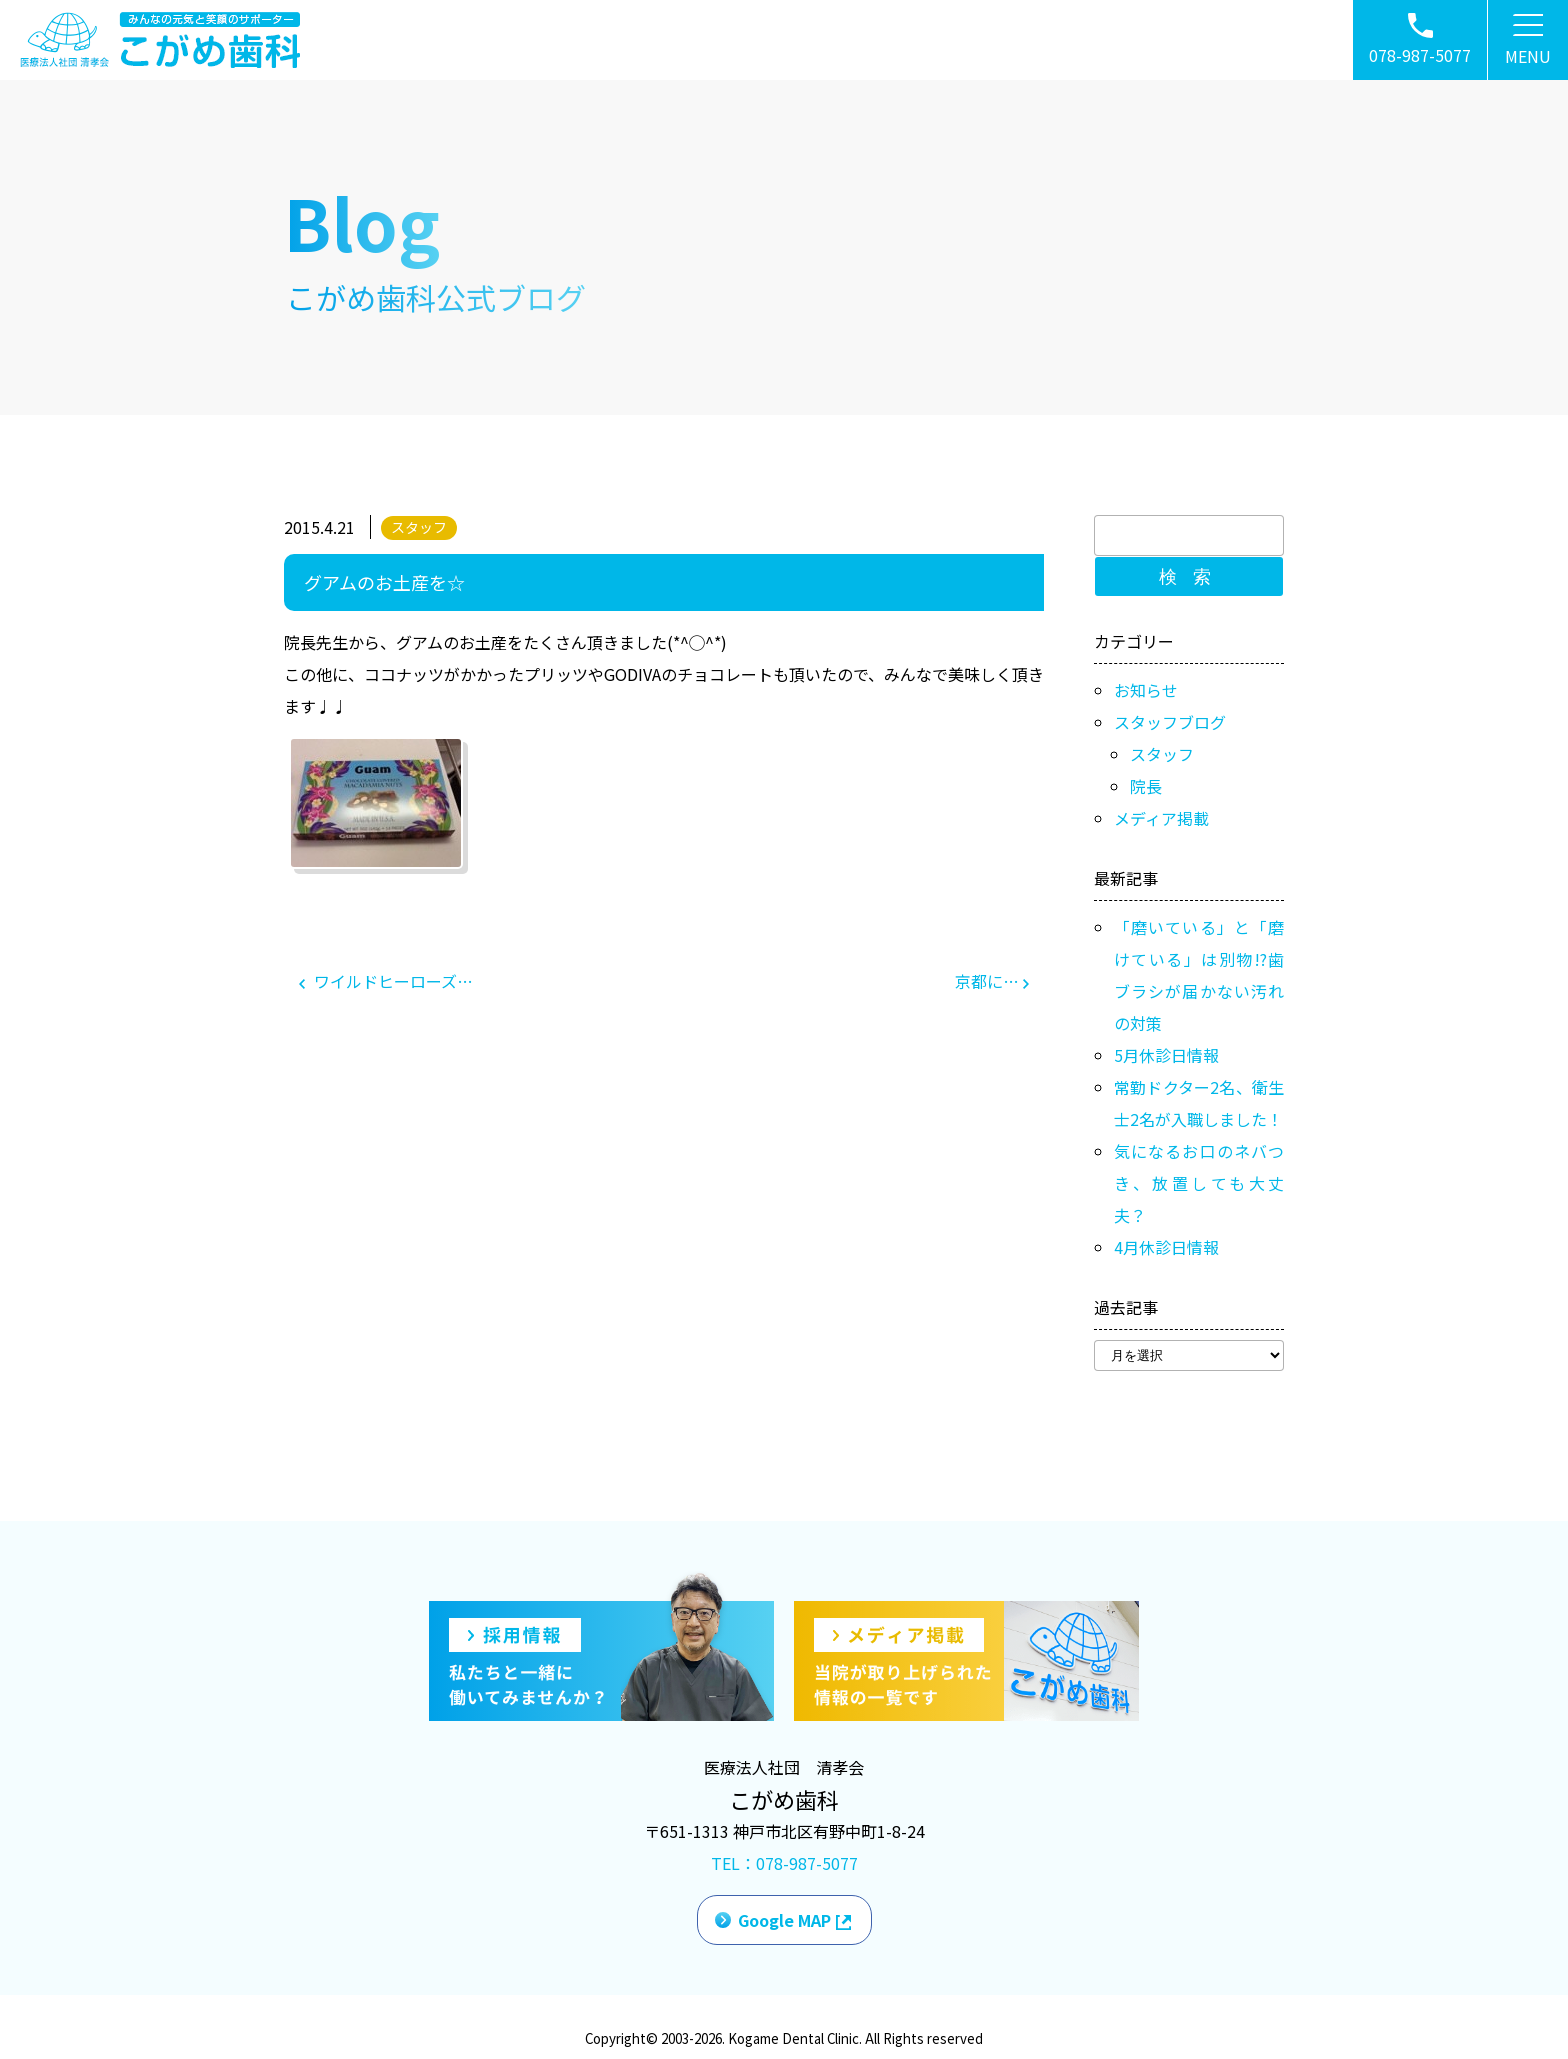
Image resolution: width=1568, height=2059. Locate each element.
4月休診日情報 (1166, 1247)
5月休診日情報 (1166, 1055)
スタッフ (419, 527)
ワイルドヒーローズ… (386, 981)
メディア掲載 (1161, 818)
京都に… (992, 981)
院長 (1146, 786)
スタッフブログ (1170, 722)
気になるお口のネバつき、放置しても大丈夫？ (1199, 1183)
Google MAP (784, 1920)
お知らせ (1146, 690)
